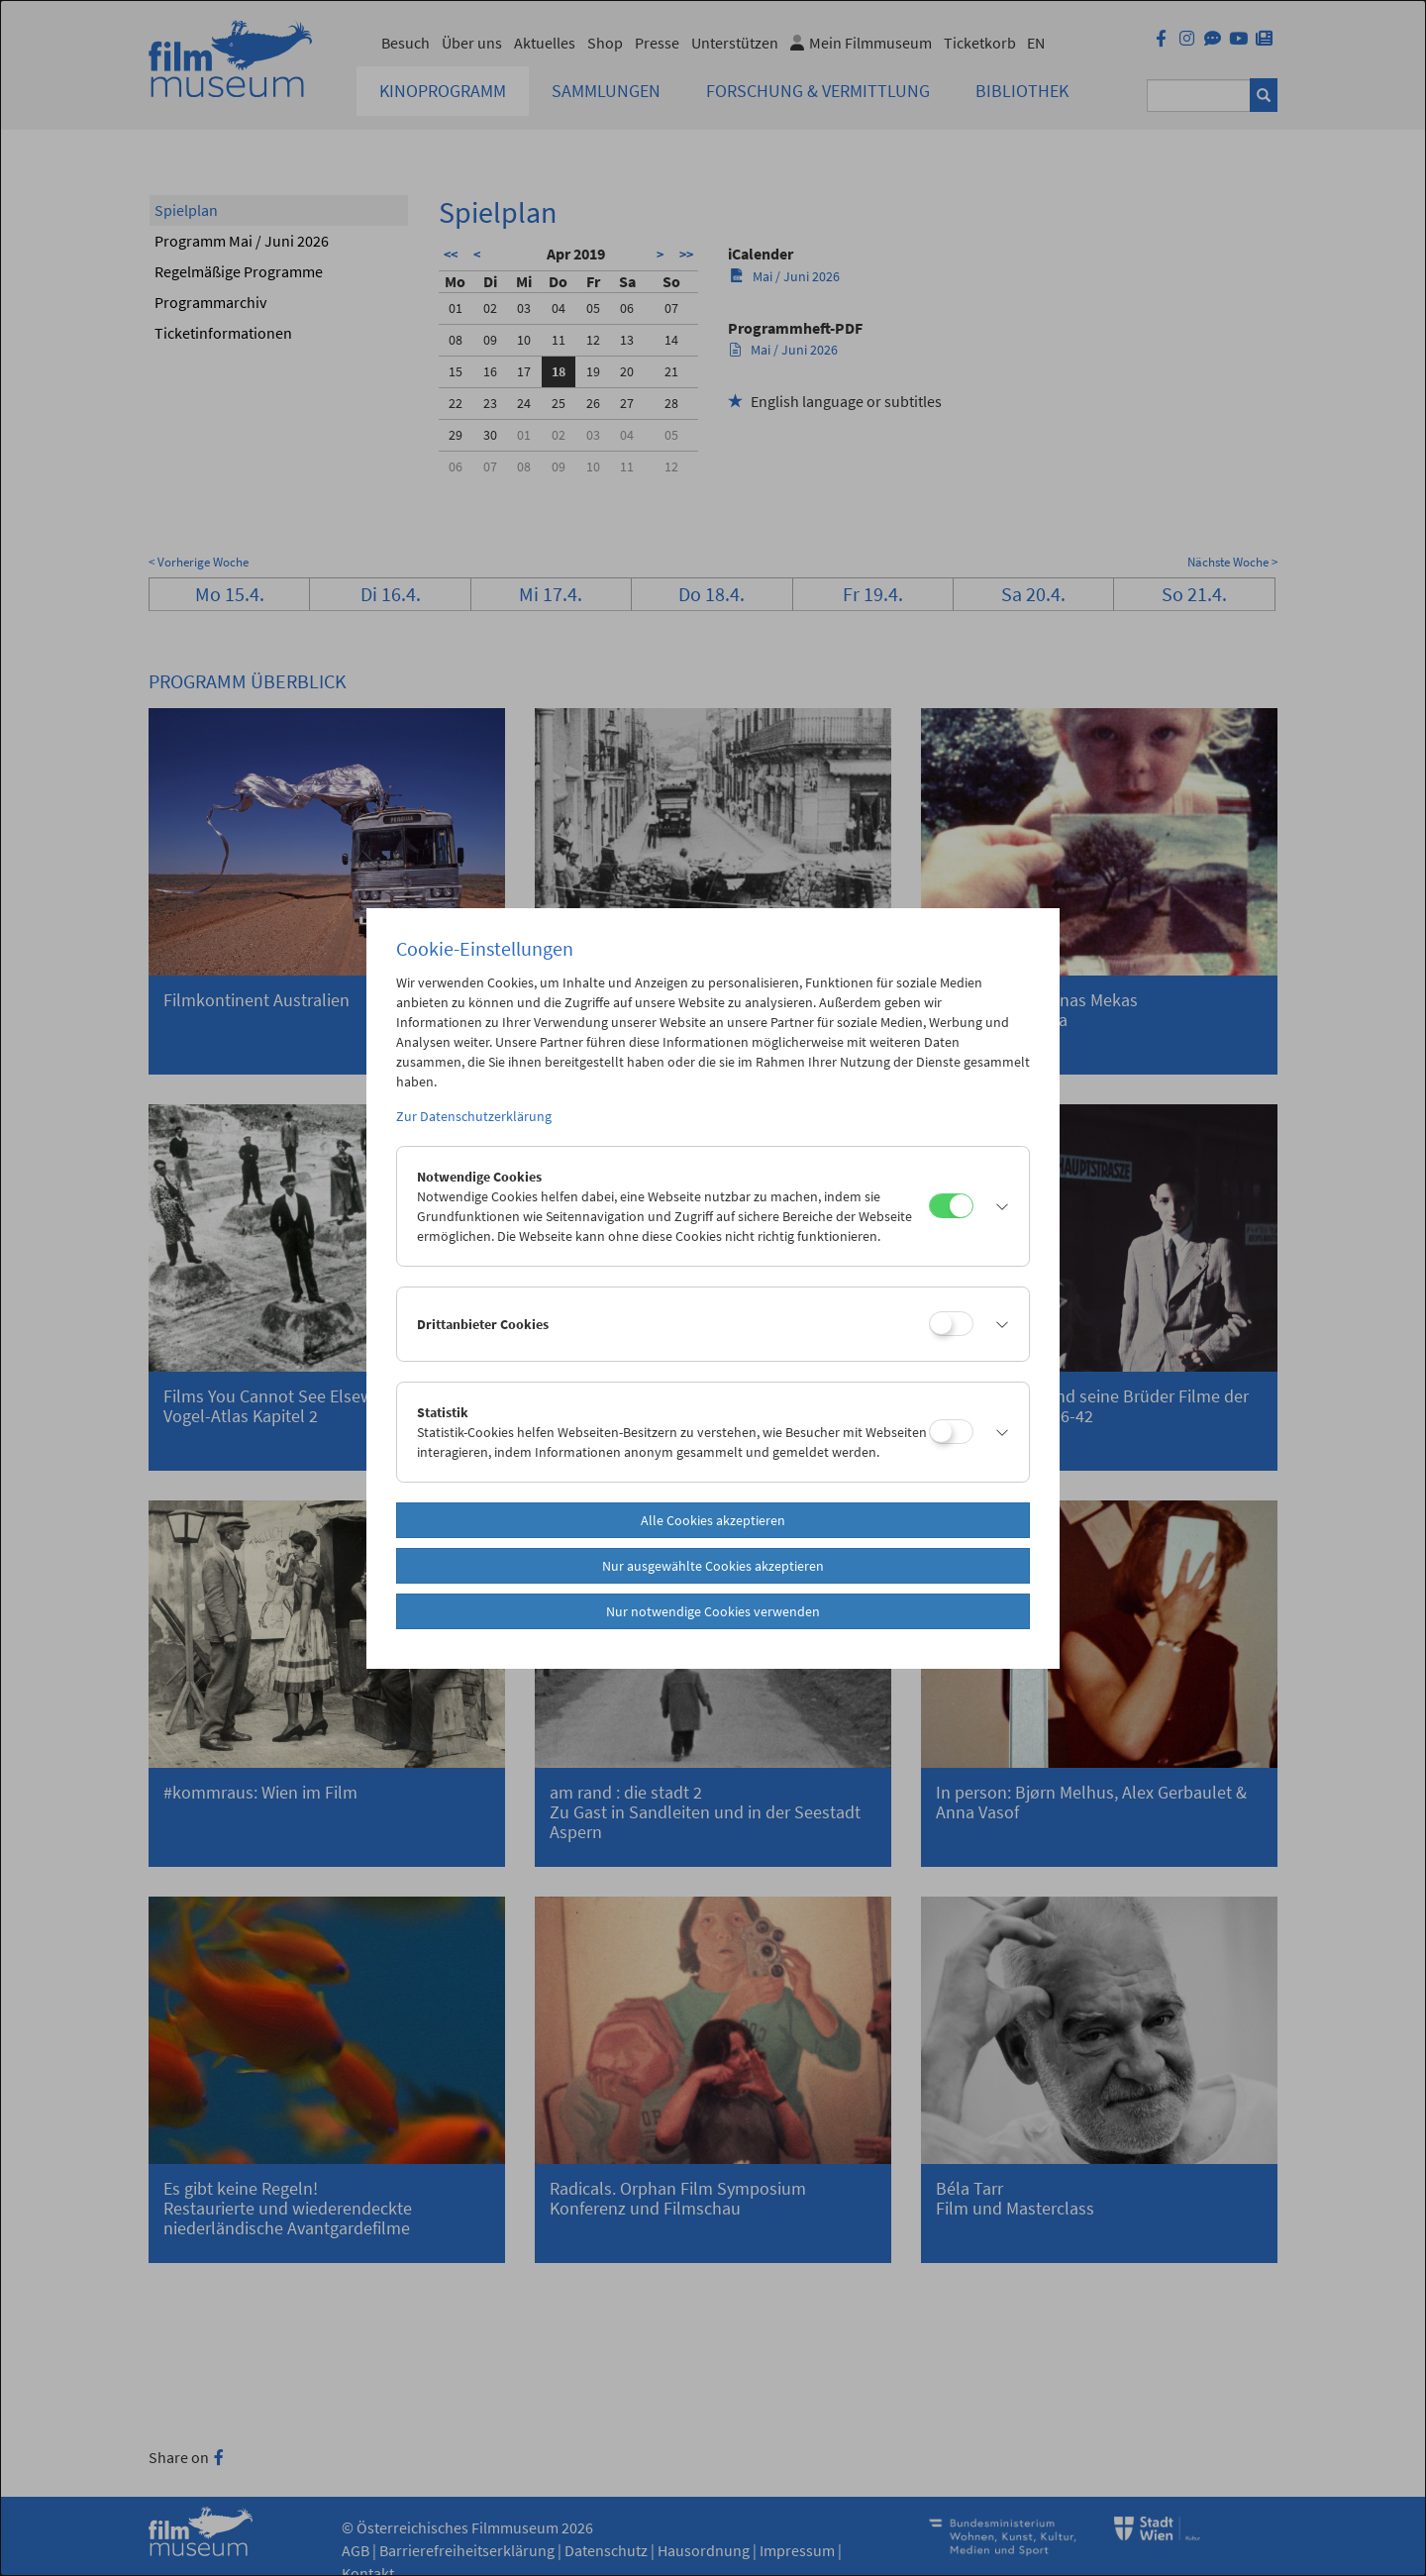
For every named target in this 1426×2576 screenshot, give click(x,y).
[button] (996, 1206)
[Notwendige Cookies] (951, 1205)
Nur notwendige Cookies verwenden (713, 1611)
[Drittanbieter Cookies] (951, 1323)
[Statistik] (951, 1431)
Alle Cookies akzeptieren (713, 1520)
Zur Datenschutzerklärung (474, 1116)
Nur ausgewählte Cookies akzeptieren (713, 1566)
